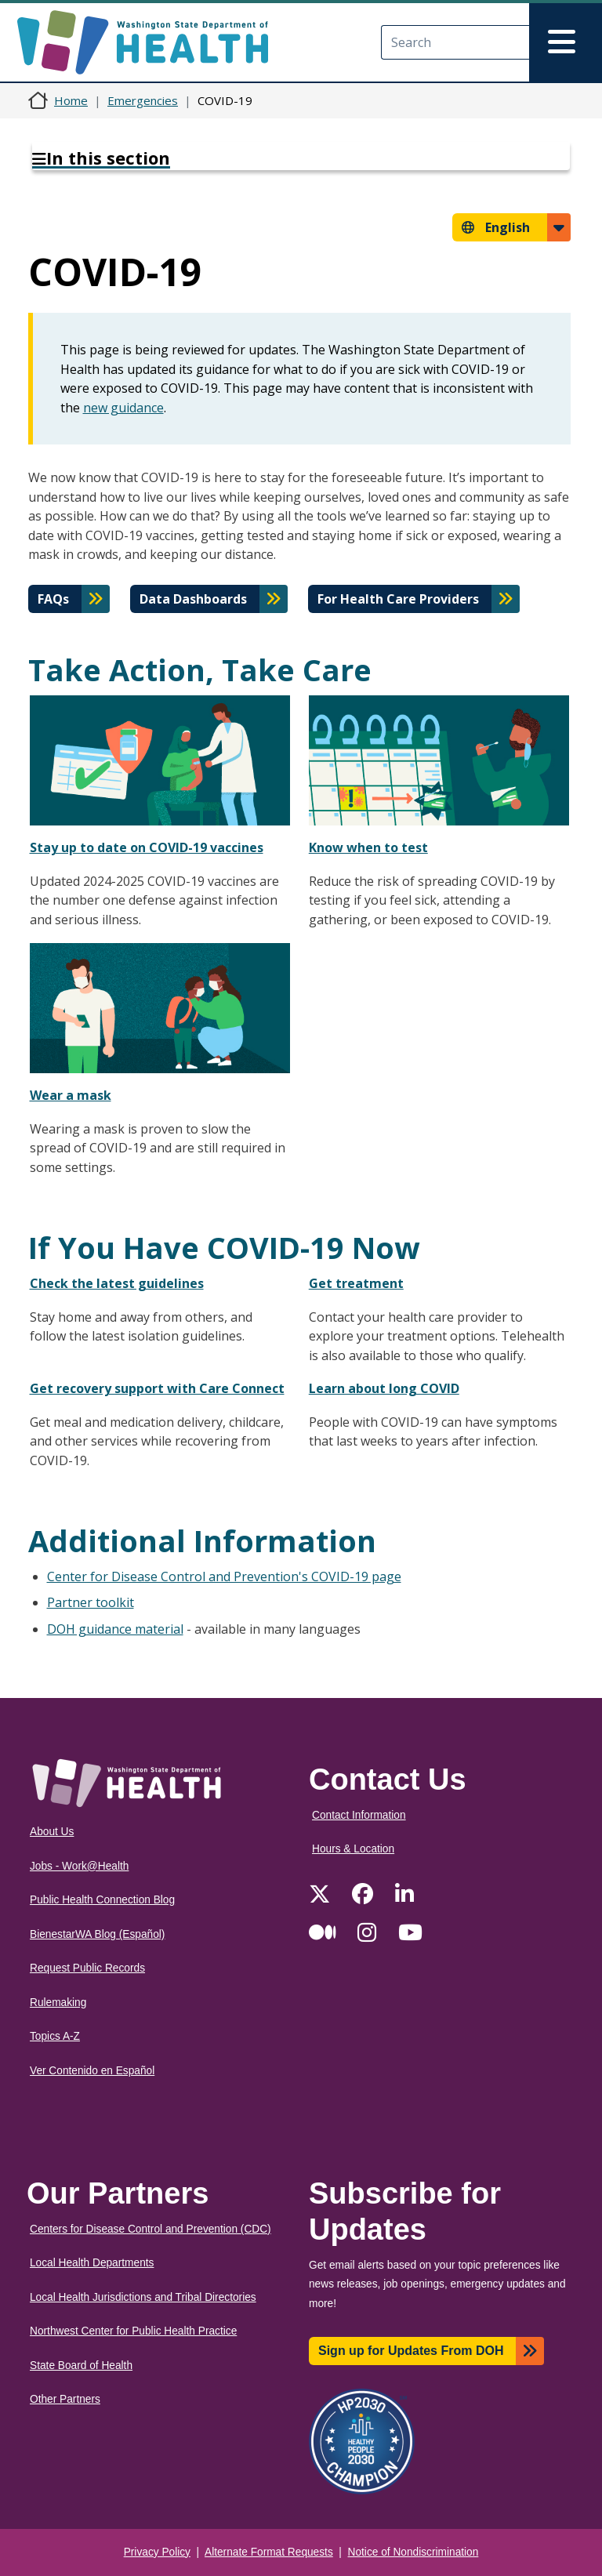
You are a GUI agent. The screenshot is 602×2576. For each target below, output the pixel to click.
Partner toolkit (90, 1602)
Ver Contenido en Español (92, 2071)
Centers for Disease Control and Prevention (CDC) (150, 2229)
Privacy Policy (157, 2552)
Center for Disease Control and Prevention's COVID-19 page (224, 1576)
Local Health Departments (92, 2263)
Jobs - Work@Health (79, 1866)
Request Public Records (87, 1968)
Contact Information (359, 1815)
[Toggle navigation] (565, 42)
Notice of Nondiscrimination (413, 2552)
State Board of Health (81, 2365)
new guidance (123, 407)
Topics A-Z (55, 2036)
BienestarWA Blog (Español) (97, 1934)
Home (71, 100)
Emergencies (142, 100)
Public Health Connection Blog (102, 1900)
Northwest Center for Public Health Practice (133, 2331)
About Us (52, 1832)
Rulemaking (58, 2002)
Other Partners (65, 2399)
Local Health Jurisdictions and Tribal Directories (143, 2297)
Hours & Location (353, 1849)
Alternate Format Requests (269, 2552)
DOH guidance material (115, 1629)
